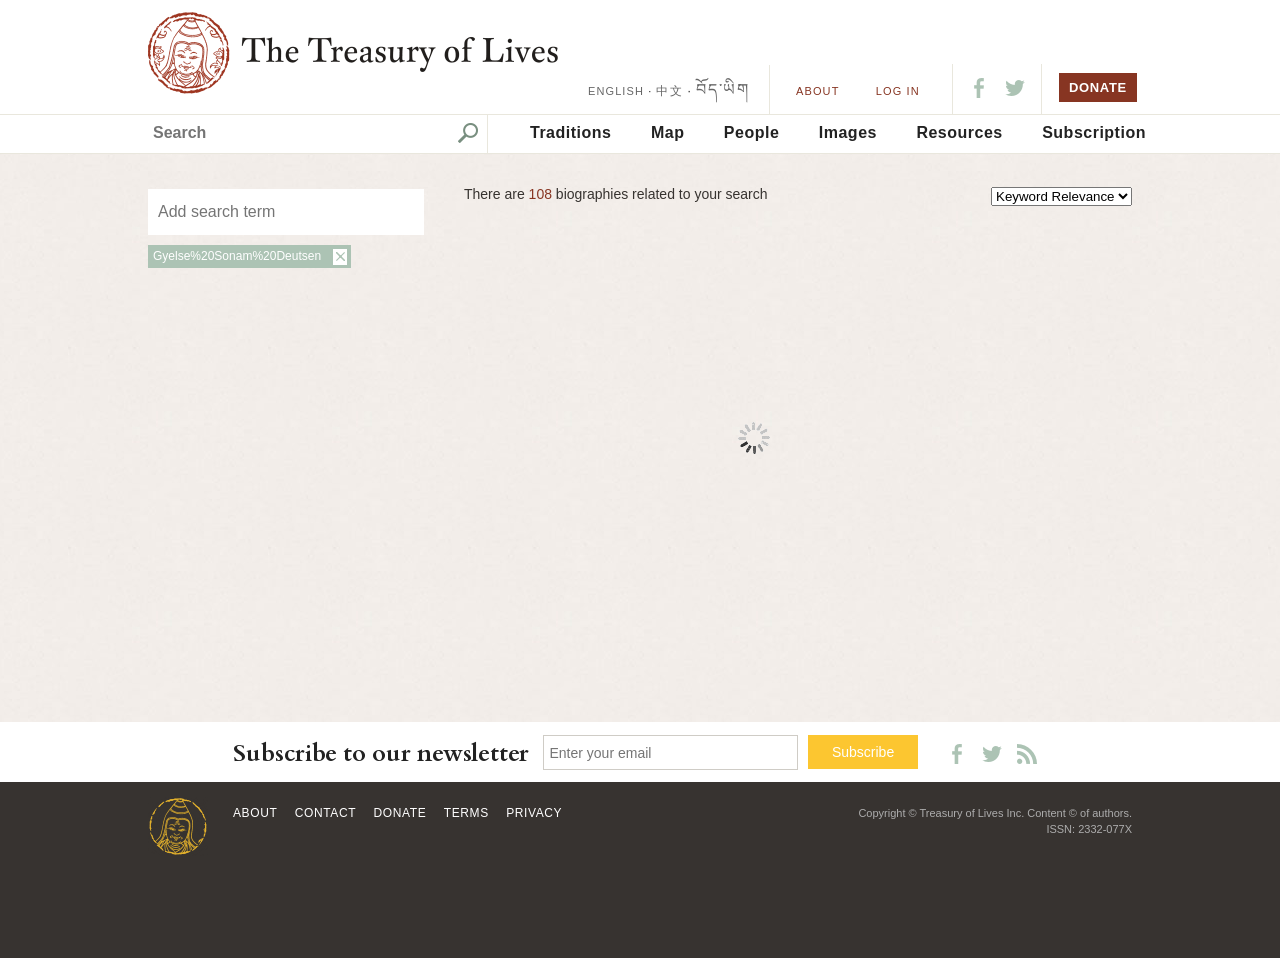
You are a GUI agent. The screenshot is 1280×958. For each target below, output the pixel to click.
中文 (669, 91)
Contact (325, 813)
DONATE (1098, 87)
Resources (959, 132)
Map (668, 132)
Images (848, 132)
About (817, 91)
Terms (466, 813)
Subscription (1094, 132)
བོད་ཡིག (722, 89)
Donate (400, 813)
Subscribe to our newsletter (381, 753)
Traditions (570, 132)
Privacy (534, 813)
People (751, 132)
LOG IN (898, 91)
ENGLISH (616, 91)
